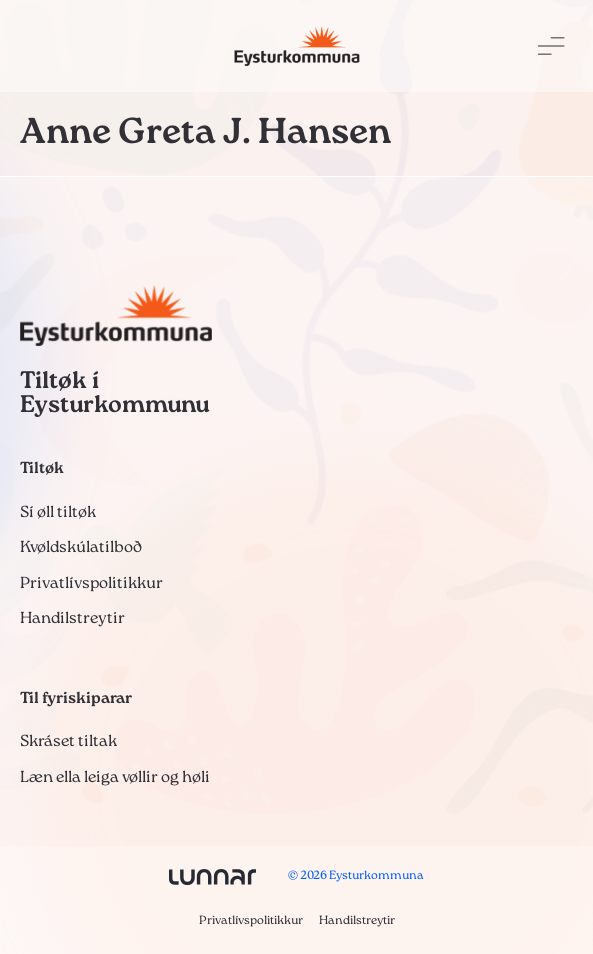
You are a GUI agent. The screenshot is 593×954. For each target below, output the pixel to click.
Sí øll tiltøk (58, 513)
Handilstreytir (72, 619)
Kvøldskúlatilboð (81, 548)
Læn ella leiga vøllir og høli (115, 778)
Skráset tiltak (68, 742)
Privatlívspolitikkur (91, 584)
